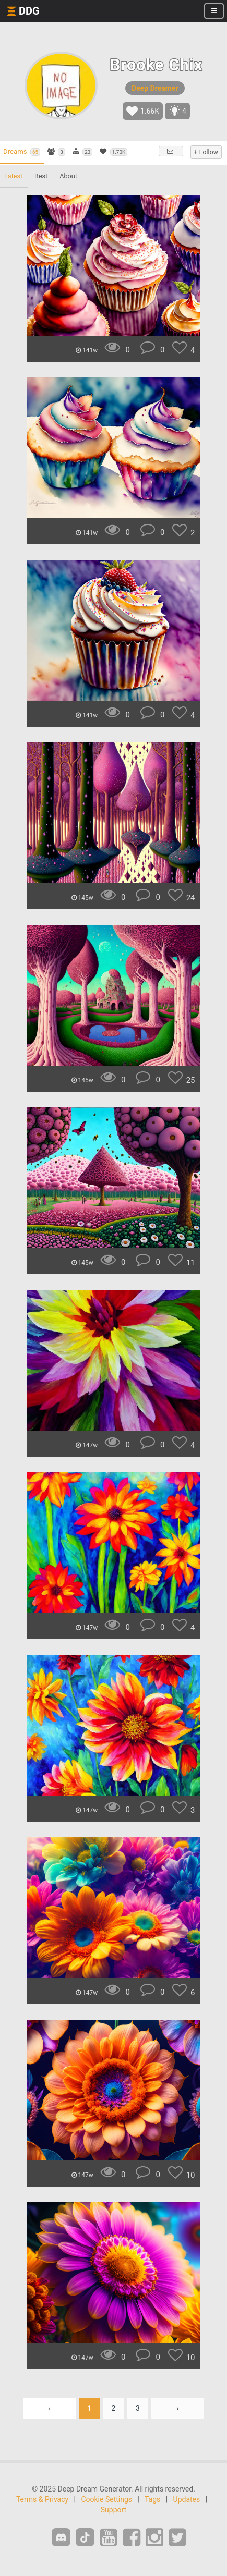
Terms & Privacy (42, 2499)
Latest (13, 176)
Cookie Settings (106, 2499)
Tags (152, 2499)
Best (40, 176)
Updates (186, 2499)
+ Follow (206, 152)
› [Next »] (177, 2408)
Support (113, 2510)
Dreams (21, 152)
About (68, 176)
